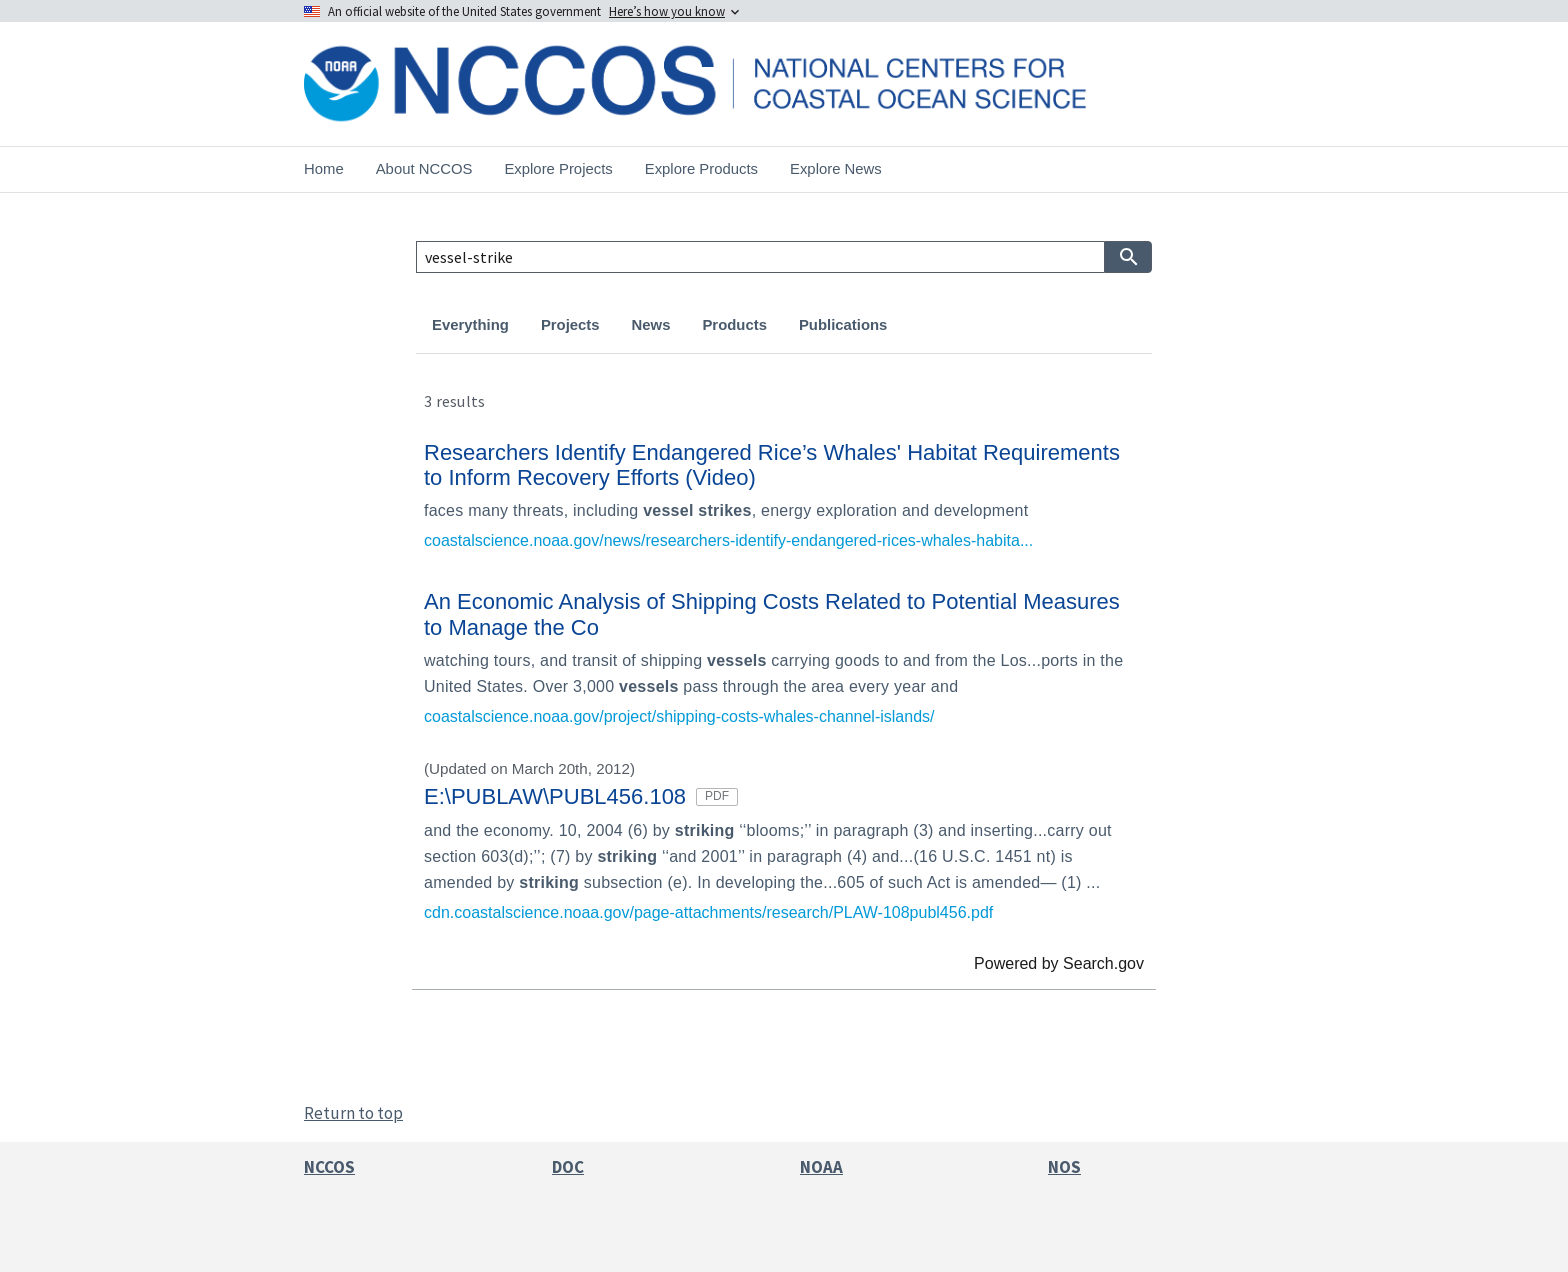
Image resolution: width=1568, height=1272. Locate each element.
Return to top (353, 1113)
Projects (570, 325)
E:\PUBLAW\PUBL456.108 (581, 796)
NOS (1064, 1167)
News (651, 325)
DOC (568, 1167)
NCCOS (329, 1167)
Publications (843, 325)
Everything (470, 325)
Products (734, 325)
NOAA (821, 1167)
